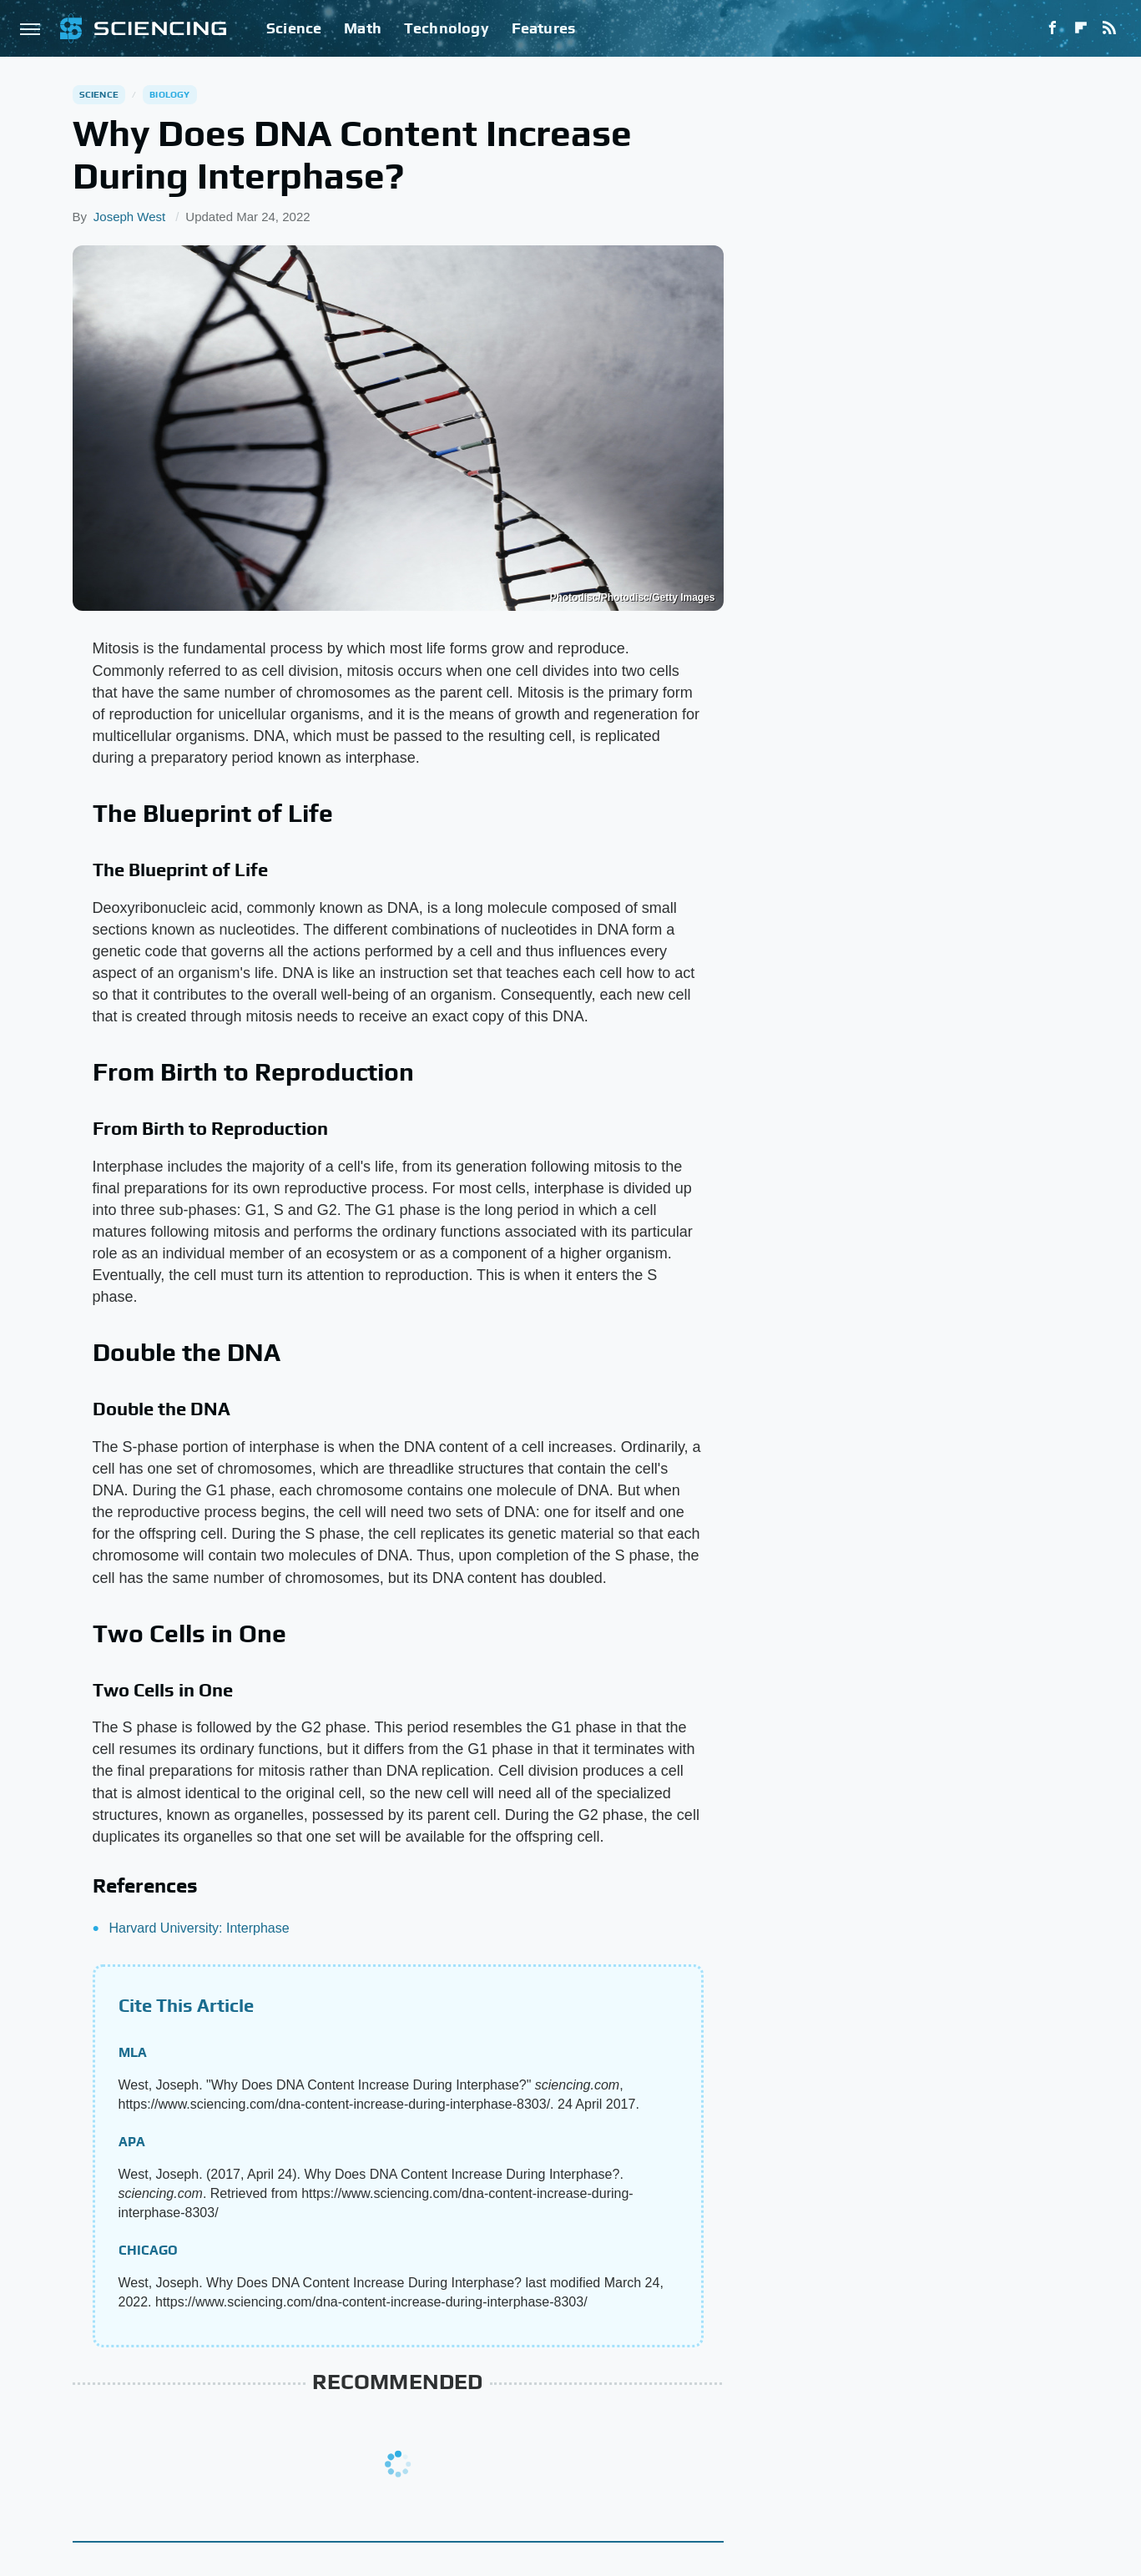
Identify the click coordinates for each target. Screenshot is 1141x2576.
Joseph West (129, 216)
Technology (446, 28)
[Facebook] (1052, 28)
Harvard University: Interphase (199, 1928)
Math (362, 28)
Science (293, 28)
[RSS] (1109, 28)
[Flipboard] (1081, 28)
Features (544, 28)
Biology (169, 94)
